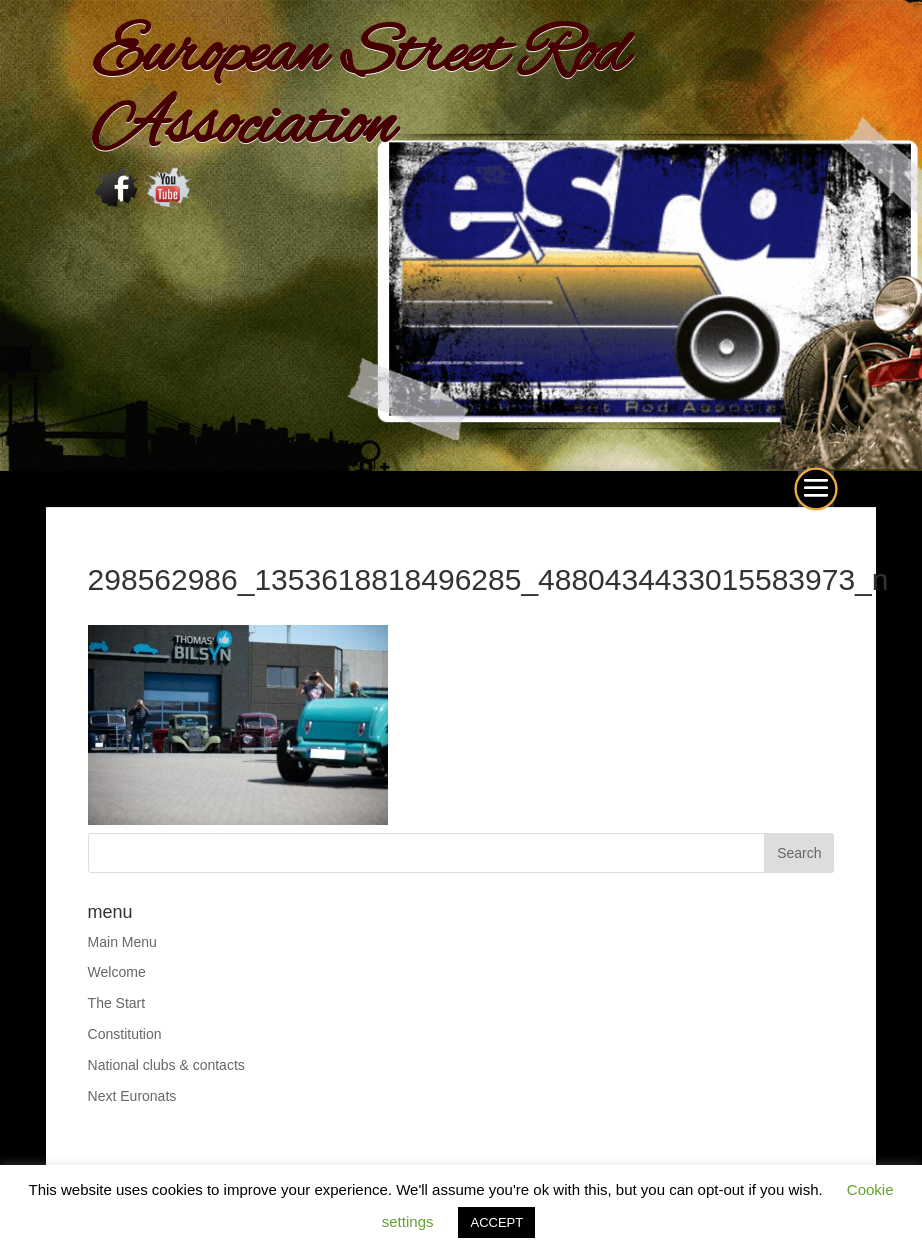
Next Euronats (132, 1096)
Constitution (125, 1034)
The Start (117, 1003)
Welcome (117, 972)
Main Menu (122, 942)
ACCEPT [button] (496, 1222)
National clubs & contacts (166, 1065)
